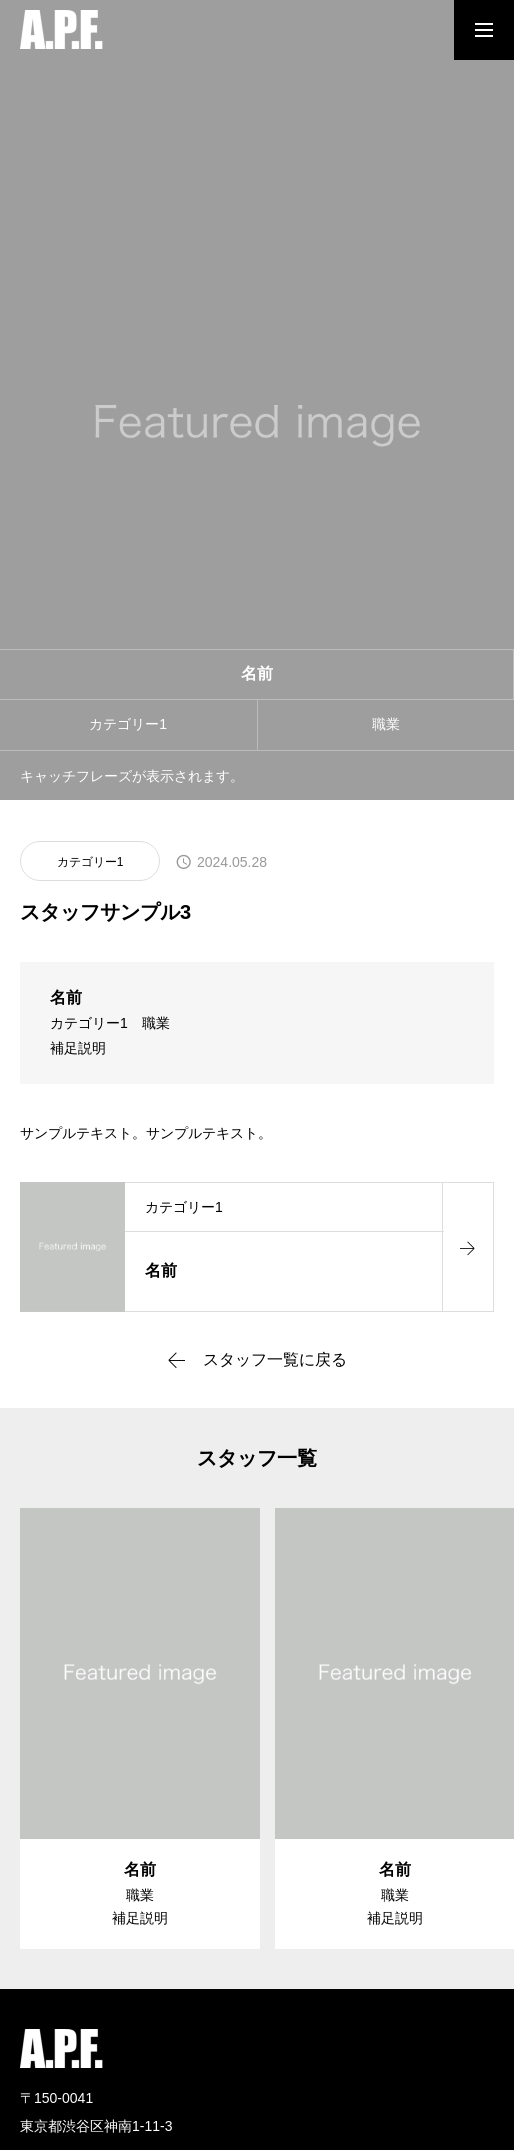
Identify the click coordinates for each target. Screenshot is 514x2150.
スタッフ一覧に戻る (275, 1360)
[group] (140, 1728)
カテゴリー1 (90, 862)
